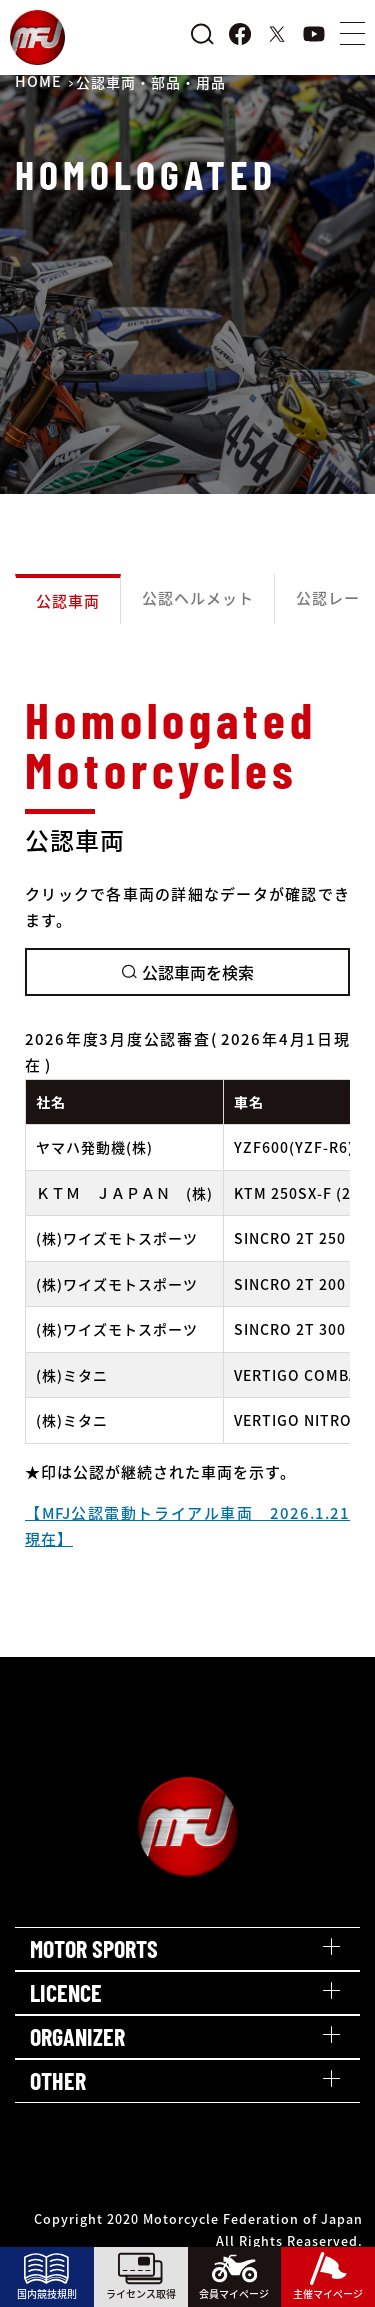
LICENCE (66, 1992)
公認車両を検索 (188, 972)
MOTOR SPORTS (94, 1948)
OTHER (58, 2080)
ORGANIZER (77, 2036)
